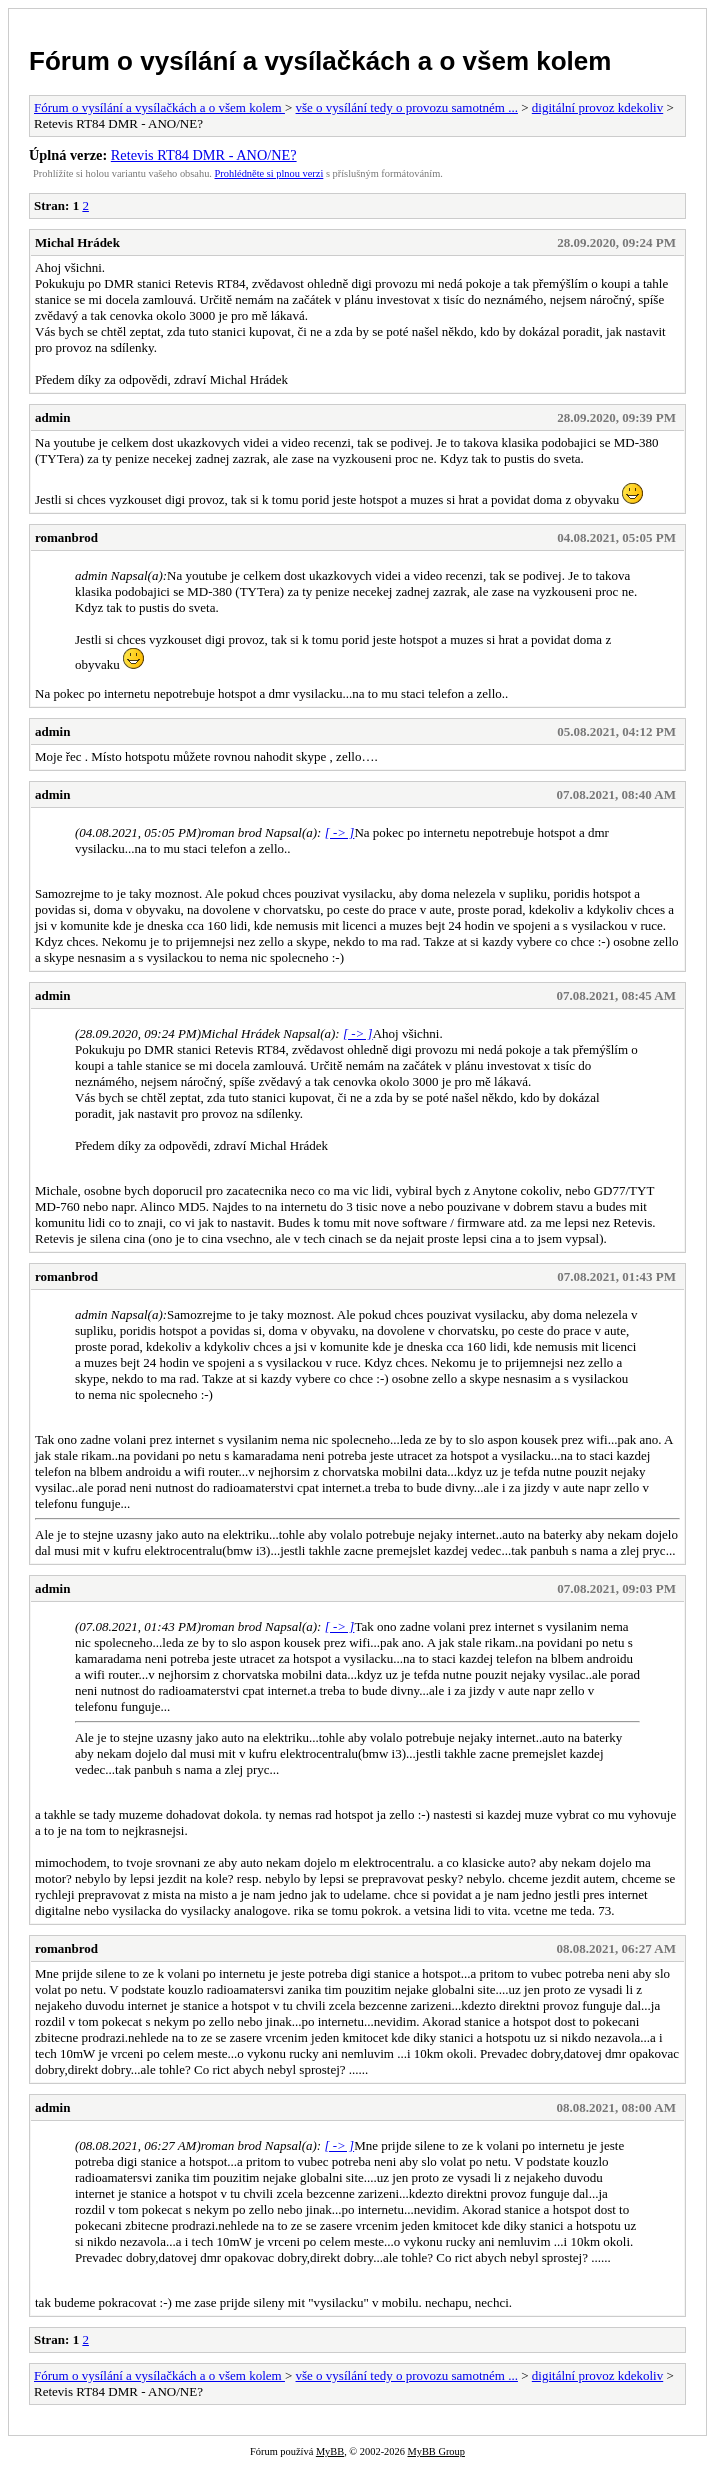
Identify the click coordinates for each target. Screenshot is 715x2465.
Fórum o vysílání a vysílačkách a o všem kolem (320, 61)
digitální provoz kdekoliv (597, 107)
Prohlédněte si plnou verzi (269, 173)
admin (52, 417)
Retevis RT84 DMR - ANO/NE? (204, 155)
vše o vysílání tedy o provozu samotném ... (407, 107)
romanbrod (66, 537)
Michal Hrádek (77, 242)
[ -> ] (340, 832)
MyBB (330, 2451)
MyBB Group (435, 2451)
